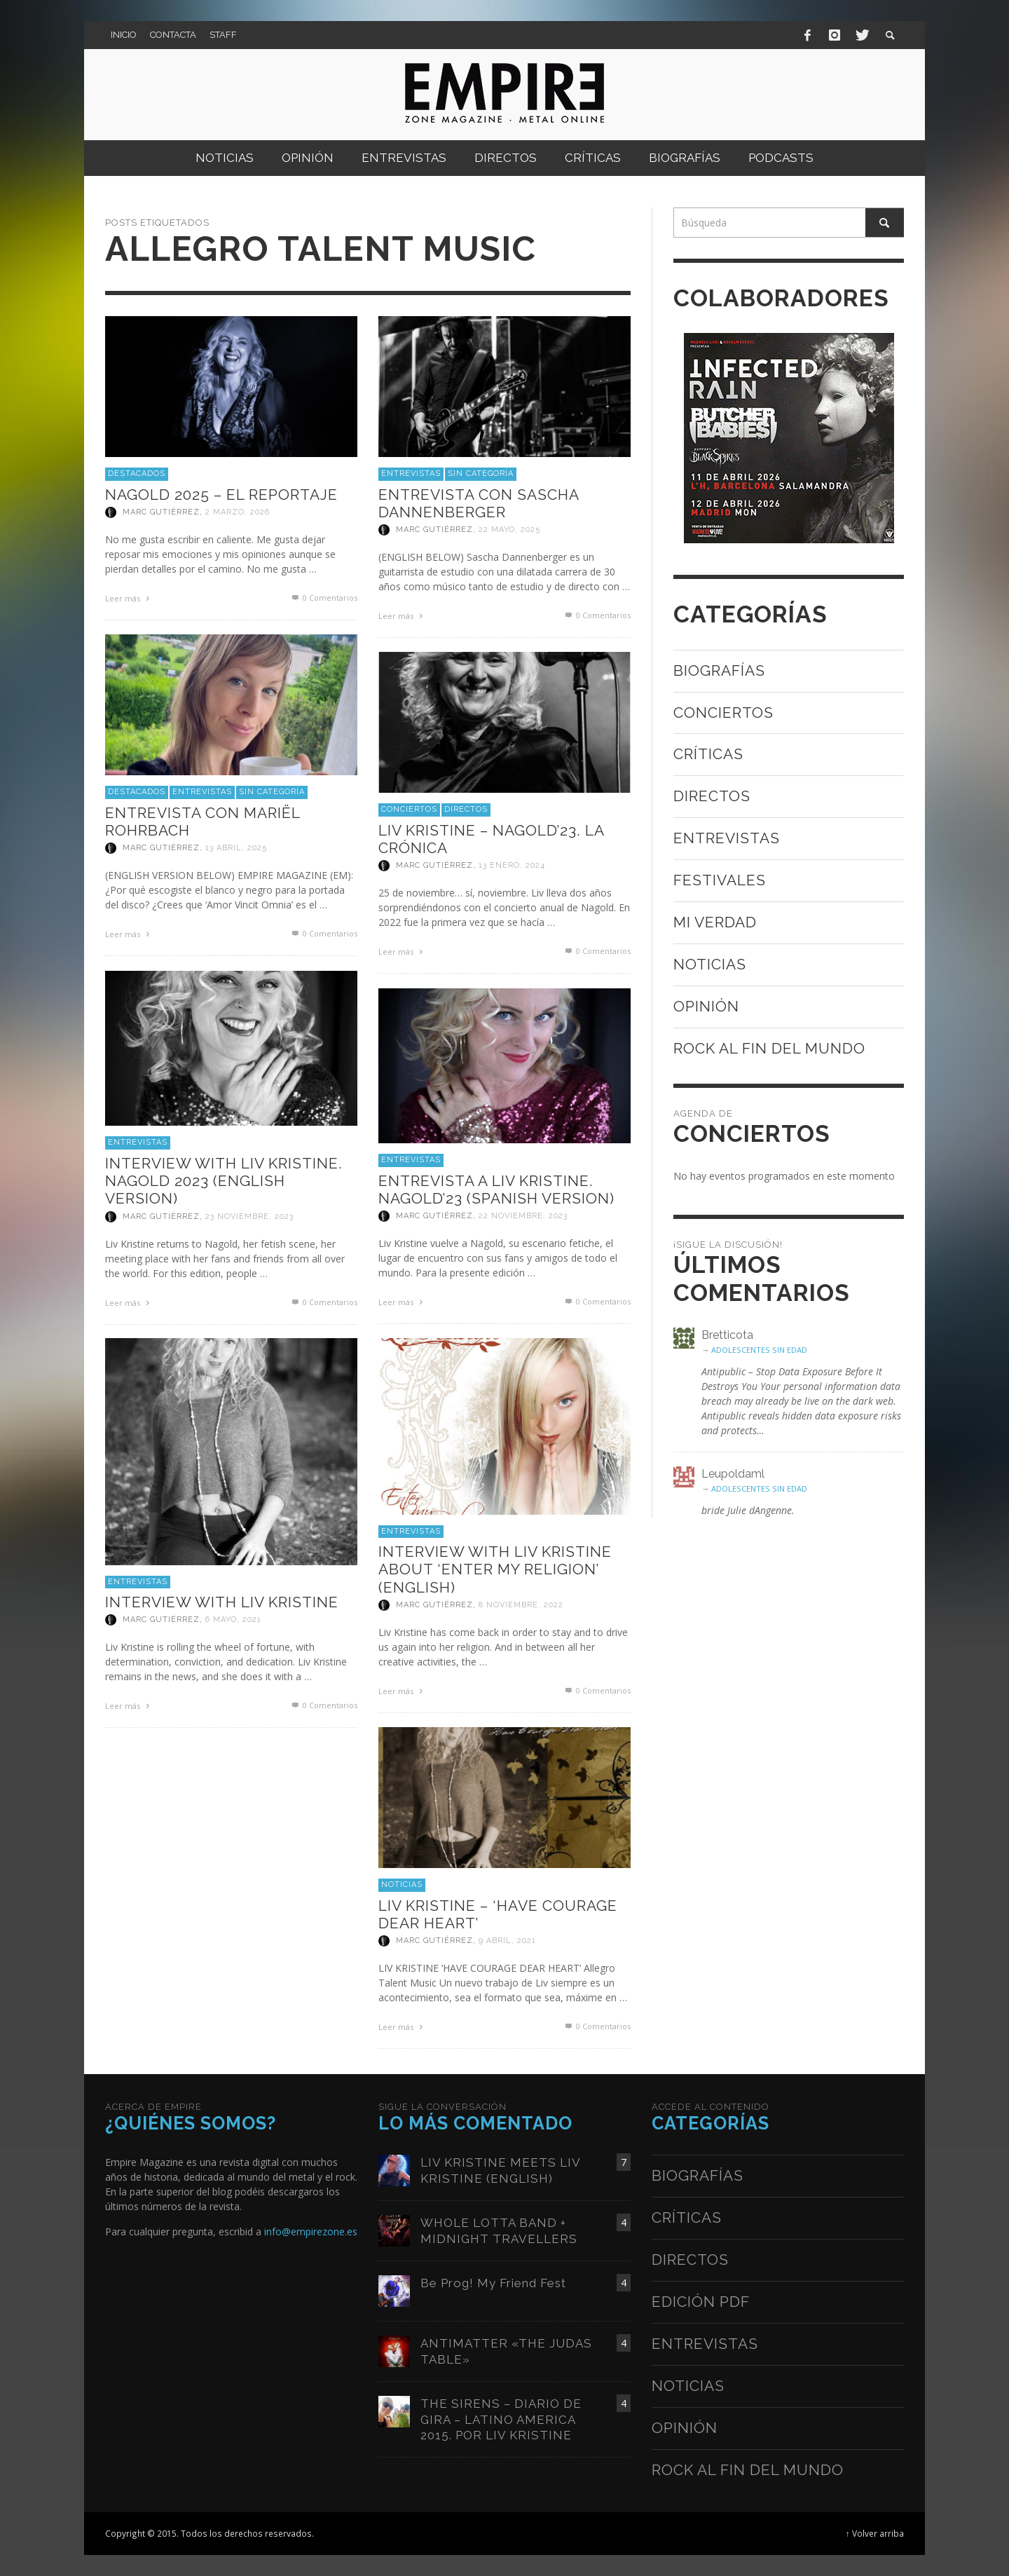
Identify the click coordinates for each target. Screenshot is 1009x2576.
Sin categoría (481, 473)
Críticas (708, 754)
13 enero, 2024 (512, 865)
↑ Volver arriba (875, 2533)
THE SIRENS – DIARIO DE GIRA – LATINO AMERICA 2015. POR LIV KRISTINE (501, 2419)
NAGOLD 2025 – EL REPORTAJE (221, 494)
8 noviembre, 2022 (521, 1604)
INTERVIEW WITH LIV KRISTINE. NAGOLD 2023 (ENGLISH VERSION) (224, 1180)
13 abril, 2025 (236, 847)
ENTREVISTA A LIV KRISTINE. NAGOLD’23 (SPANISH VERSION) (496, 1189)
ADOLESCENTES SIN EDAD (759, 1349)
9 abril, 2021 (507, 1940)
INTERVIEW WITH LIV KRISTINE (221, 1602)
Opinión (706, 1006)
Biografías (719, 670)
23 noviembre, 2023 (249, 1216)
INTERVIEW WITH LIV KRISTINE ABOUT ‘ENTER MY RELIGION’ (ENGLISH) (495, 1569)
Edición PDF (701, 2301)
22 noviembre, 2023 (523, 1215)
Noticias (402, 1884)
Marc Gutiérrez (161, 512)
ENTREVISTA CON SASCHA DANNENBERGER (478, 503)
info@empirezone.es (310, 2231)
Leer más (129, 598)
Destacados (136, 473)
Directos (466, 809)
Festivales (719, 880)
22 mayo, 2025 (509, 529)
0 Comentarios (323, 597)
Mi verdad (715, 922)
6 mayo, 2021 (233, 1619)
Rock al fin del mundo (769, 1048)
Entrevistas (411, 473)
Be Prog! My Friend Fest (493, 2283)
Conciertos (409, 809)
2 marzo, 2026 (237, 512)
